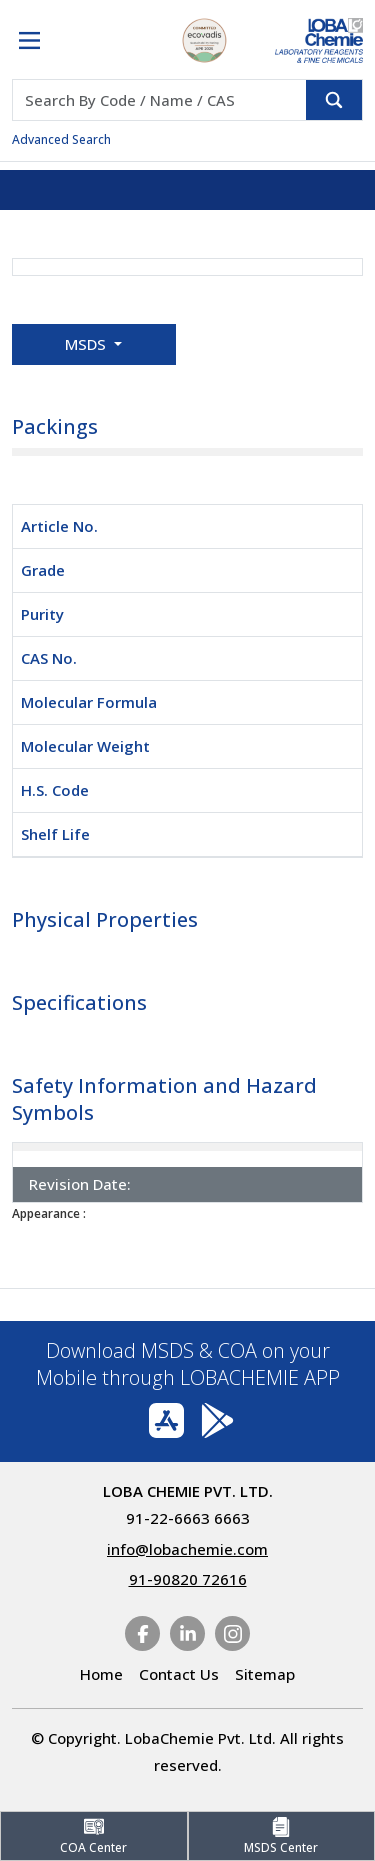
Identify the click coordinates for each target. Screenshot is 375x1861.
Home (101, 1674)
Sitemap (265, 1674)
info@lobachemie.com (187, 1549)
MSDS (87, 344)
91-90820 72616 (188, 1579)
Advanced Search (61, 139)
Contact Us (179, 1674)
